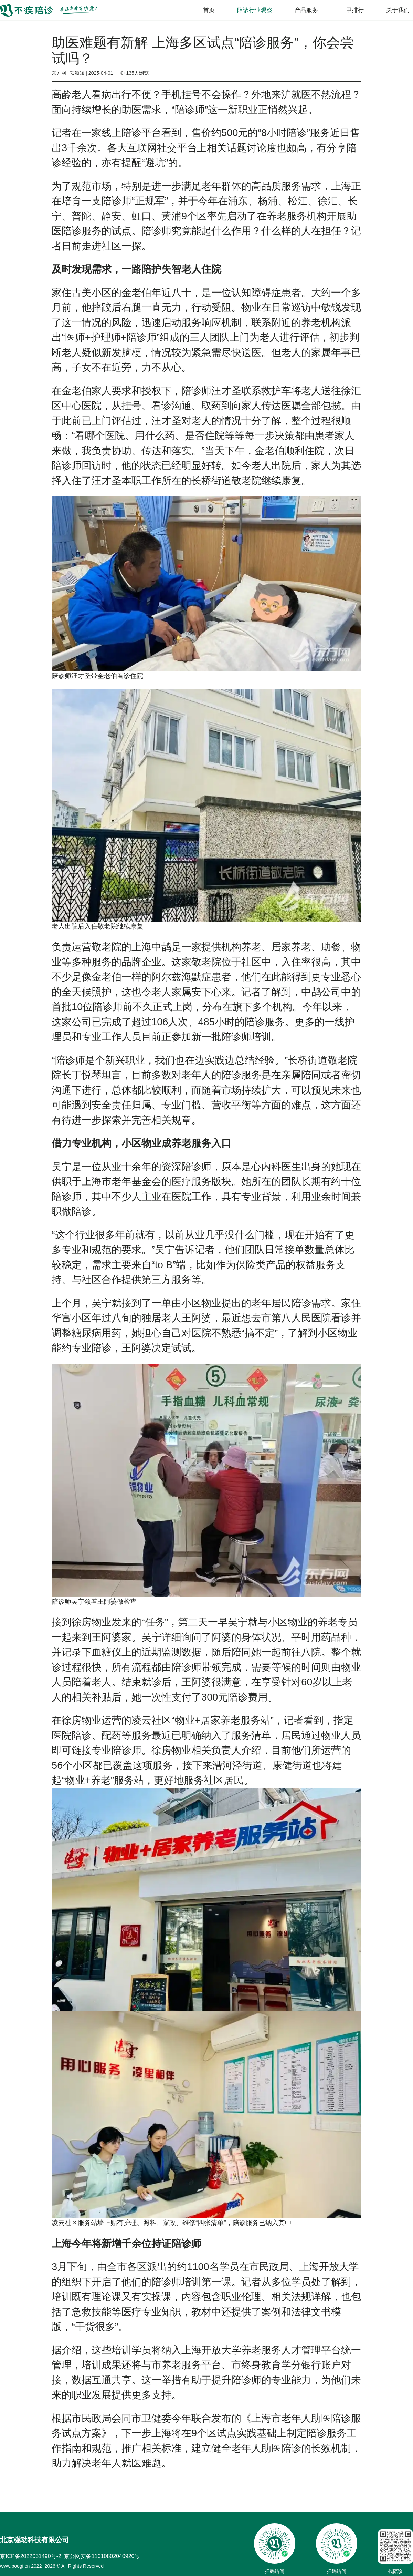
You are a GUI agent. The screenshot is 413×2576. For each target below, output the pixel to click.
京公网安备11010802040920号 (102, 2556)
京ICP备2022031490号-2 (30, 2556)
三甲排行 (352, 10)
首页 (209, 10)
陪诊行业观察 (254, 10)
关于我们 (398, 10)
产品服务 (306, 10)
